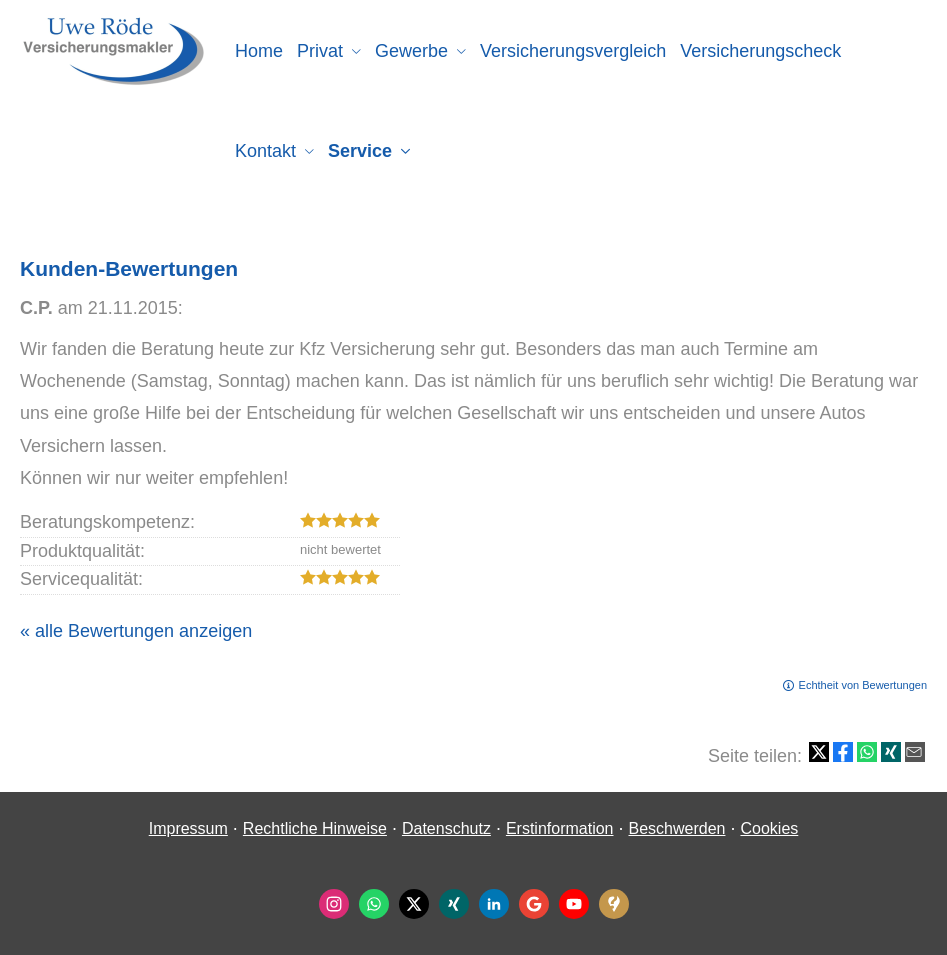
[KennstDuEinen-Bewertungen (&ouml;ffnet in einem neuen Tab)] (614, 904)
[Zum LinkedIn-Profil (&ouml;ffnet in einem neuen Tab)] (494, 904)
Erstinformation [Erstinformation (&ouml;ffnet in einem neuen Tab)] (560, 828)
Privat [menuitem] (320, 51)
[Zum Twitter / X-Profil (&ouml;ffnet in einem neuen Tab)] (414, 904)
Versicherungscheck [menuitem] (760, 51)
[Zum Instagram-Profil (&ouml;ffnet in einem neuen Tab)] (334, 904)
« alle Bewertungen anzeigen (136, 631)
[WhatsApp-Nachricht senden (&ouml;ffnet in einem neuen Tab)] (374, 904)
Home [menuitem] (259, 51)
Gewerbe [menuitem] (411, 51)
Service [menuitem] (360, 151)
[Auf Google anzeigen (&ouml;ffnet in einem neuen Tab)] (534, 904)
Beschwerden (677, 828)
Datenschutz (446, 828)
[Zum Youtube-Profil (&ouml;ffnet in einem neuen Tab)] (574, 904)
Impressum (188, 828)
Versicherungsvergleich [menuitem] (573, 51)
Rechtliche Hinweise (315, 828)
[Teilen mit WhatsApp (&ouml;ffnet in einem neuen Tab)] (867, 752)
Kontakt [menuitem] (265, 151)
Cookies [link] (769, 828)
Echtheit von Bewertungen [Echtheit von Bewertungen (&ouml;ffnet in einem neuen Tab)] (863, 685)
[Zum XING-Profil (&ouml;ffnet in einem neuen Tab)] (454, 904)
